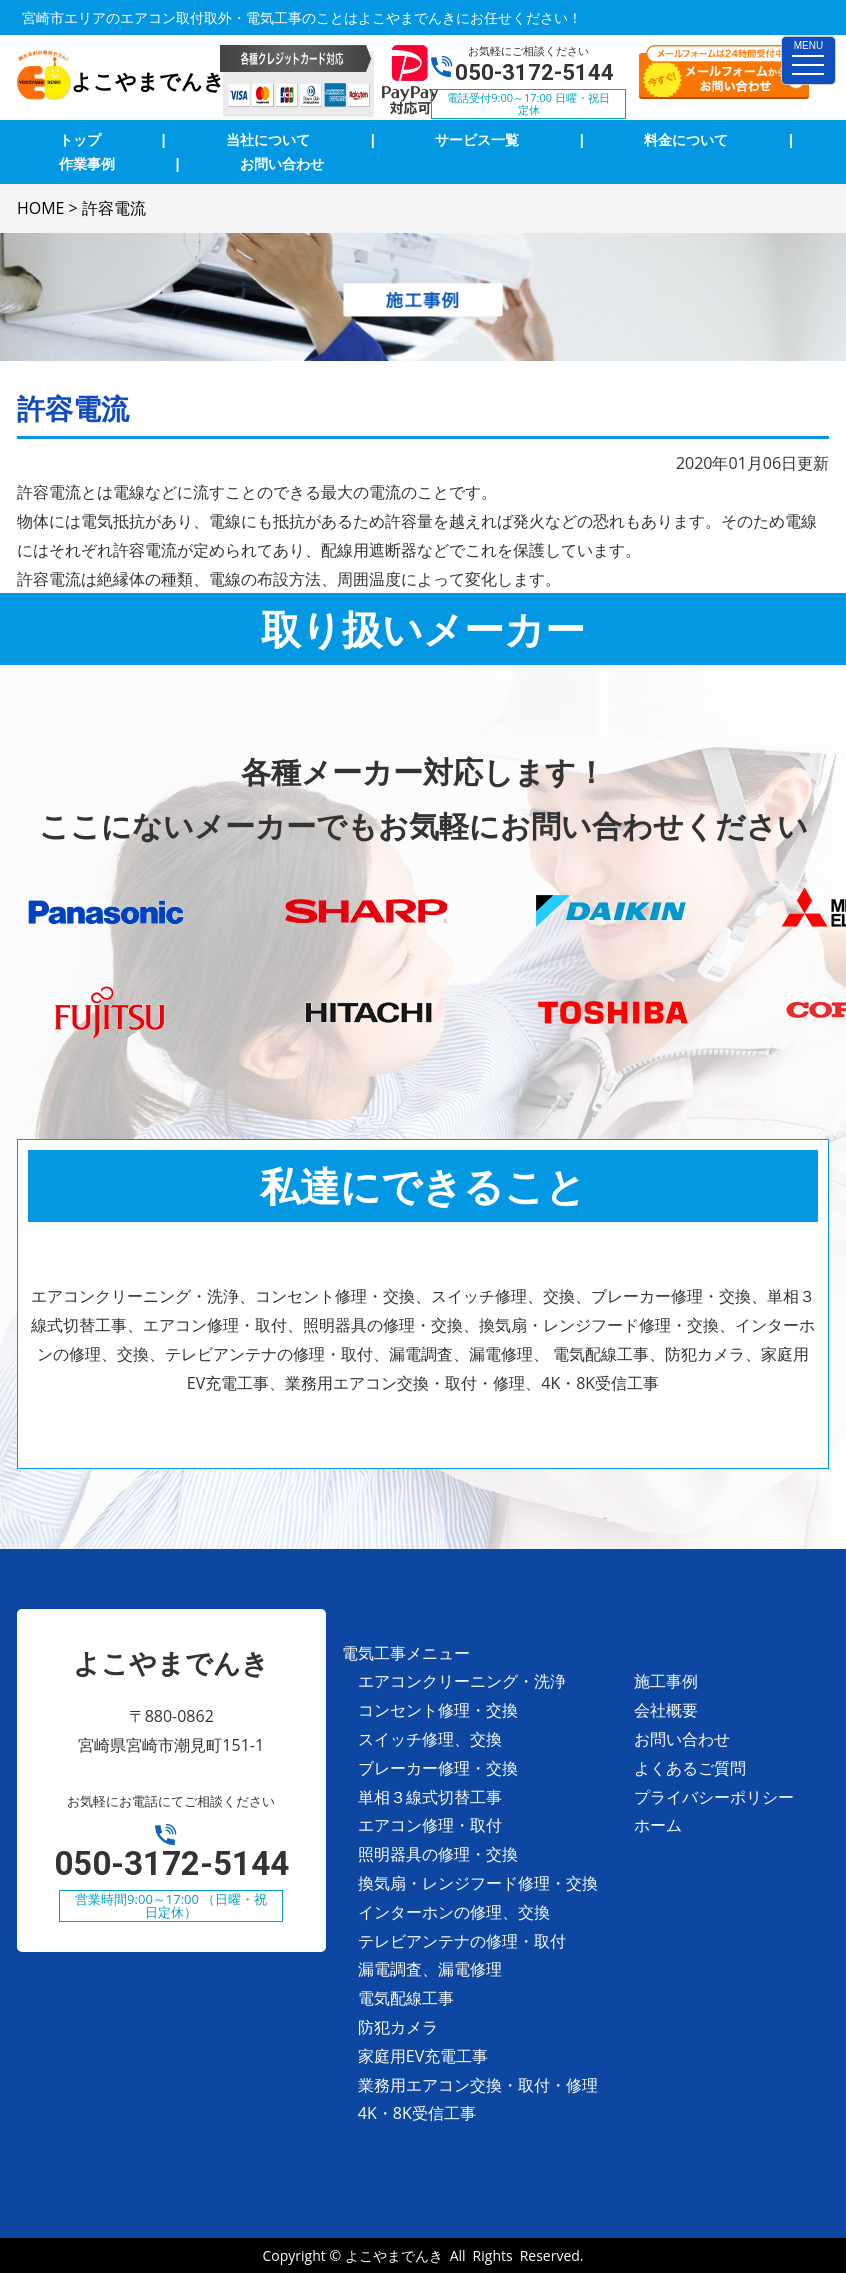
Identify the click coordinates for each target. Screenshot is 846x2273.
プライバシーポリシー (714, 1797)
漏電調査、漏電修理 (430, 1969)
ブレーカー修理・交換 (438, 1768)
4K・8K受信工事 (417, 2113)
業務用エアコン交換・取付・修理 (478, 2085)
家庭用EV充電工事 (423, 2056)
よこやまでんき (394, 2255)
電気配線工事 (406, 1998)
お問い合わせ (682, 1739)
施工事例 (666, 1681)
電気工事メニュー (406, 1653)
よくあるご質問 (690, 1768)
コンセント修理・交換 (438, 1710)
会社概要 (666, 1710)
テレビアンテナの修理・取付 (462, 1941)
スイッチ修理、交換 (430, 1739)
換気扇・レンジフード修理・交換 (478, 1883)
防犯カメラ (398, 2027)
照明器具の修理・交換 (438, 1854)
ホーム (658, 1825)
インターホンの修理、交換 (454, 1912)
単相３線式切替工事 (430, 1797)
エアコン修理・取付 (430, 1825)
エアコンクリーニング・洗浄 (462, 1681)
